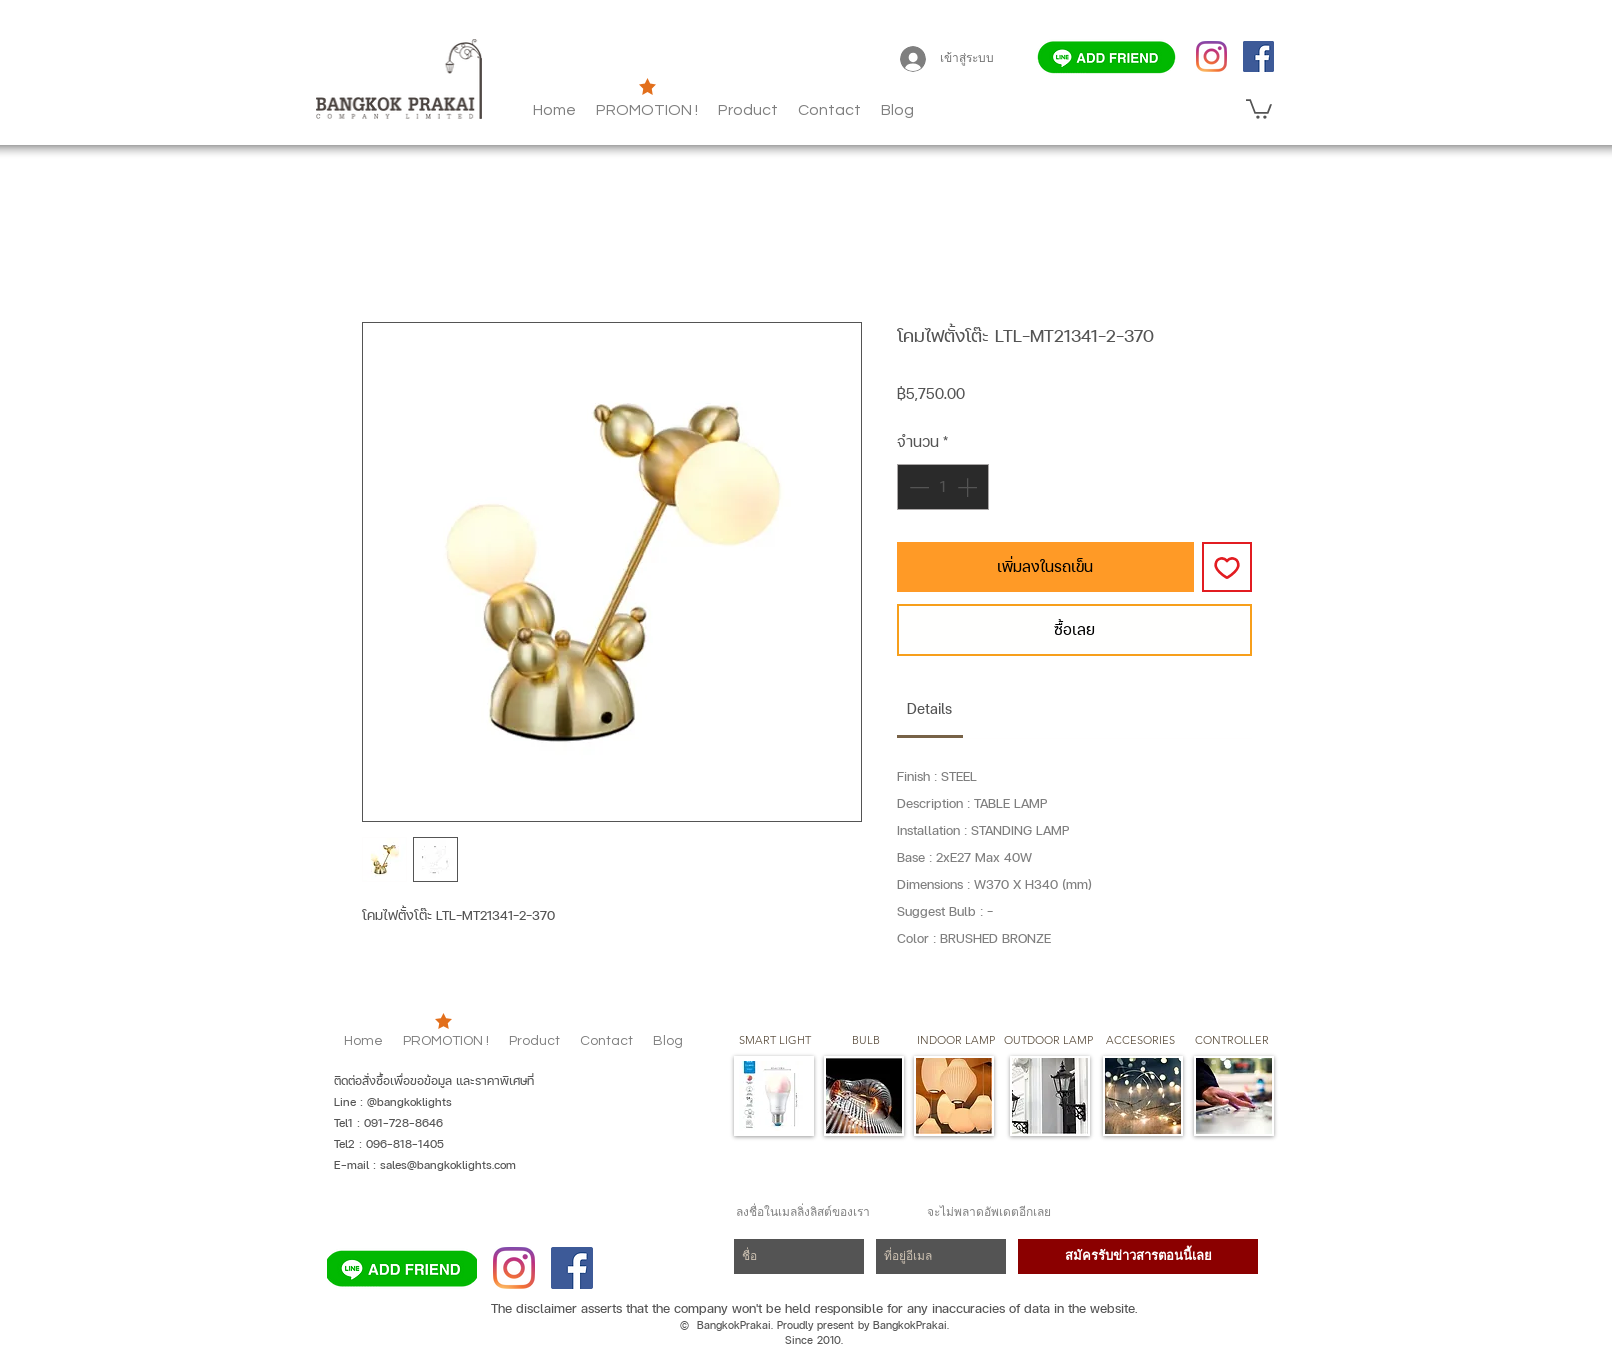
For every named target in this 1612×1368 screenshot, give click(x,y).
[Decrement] (917, 487)
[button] (897, 110)
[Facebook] (1258, 56)
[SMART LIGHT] (775, 1041)
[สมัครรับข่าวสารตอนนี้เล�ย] (1138, 1256)
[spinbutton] (943, 487)
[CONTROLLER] (1231, 1041)
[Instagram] (1211, 56)
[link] (929, 708)
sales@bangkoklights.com (448, 1165)
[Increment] (969, 487)
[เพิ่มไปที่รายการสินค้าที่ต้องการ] (1227, 567)
